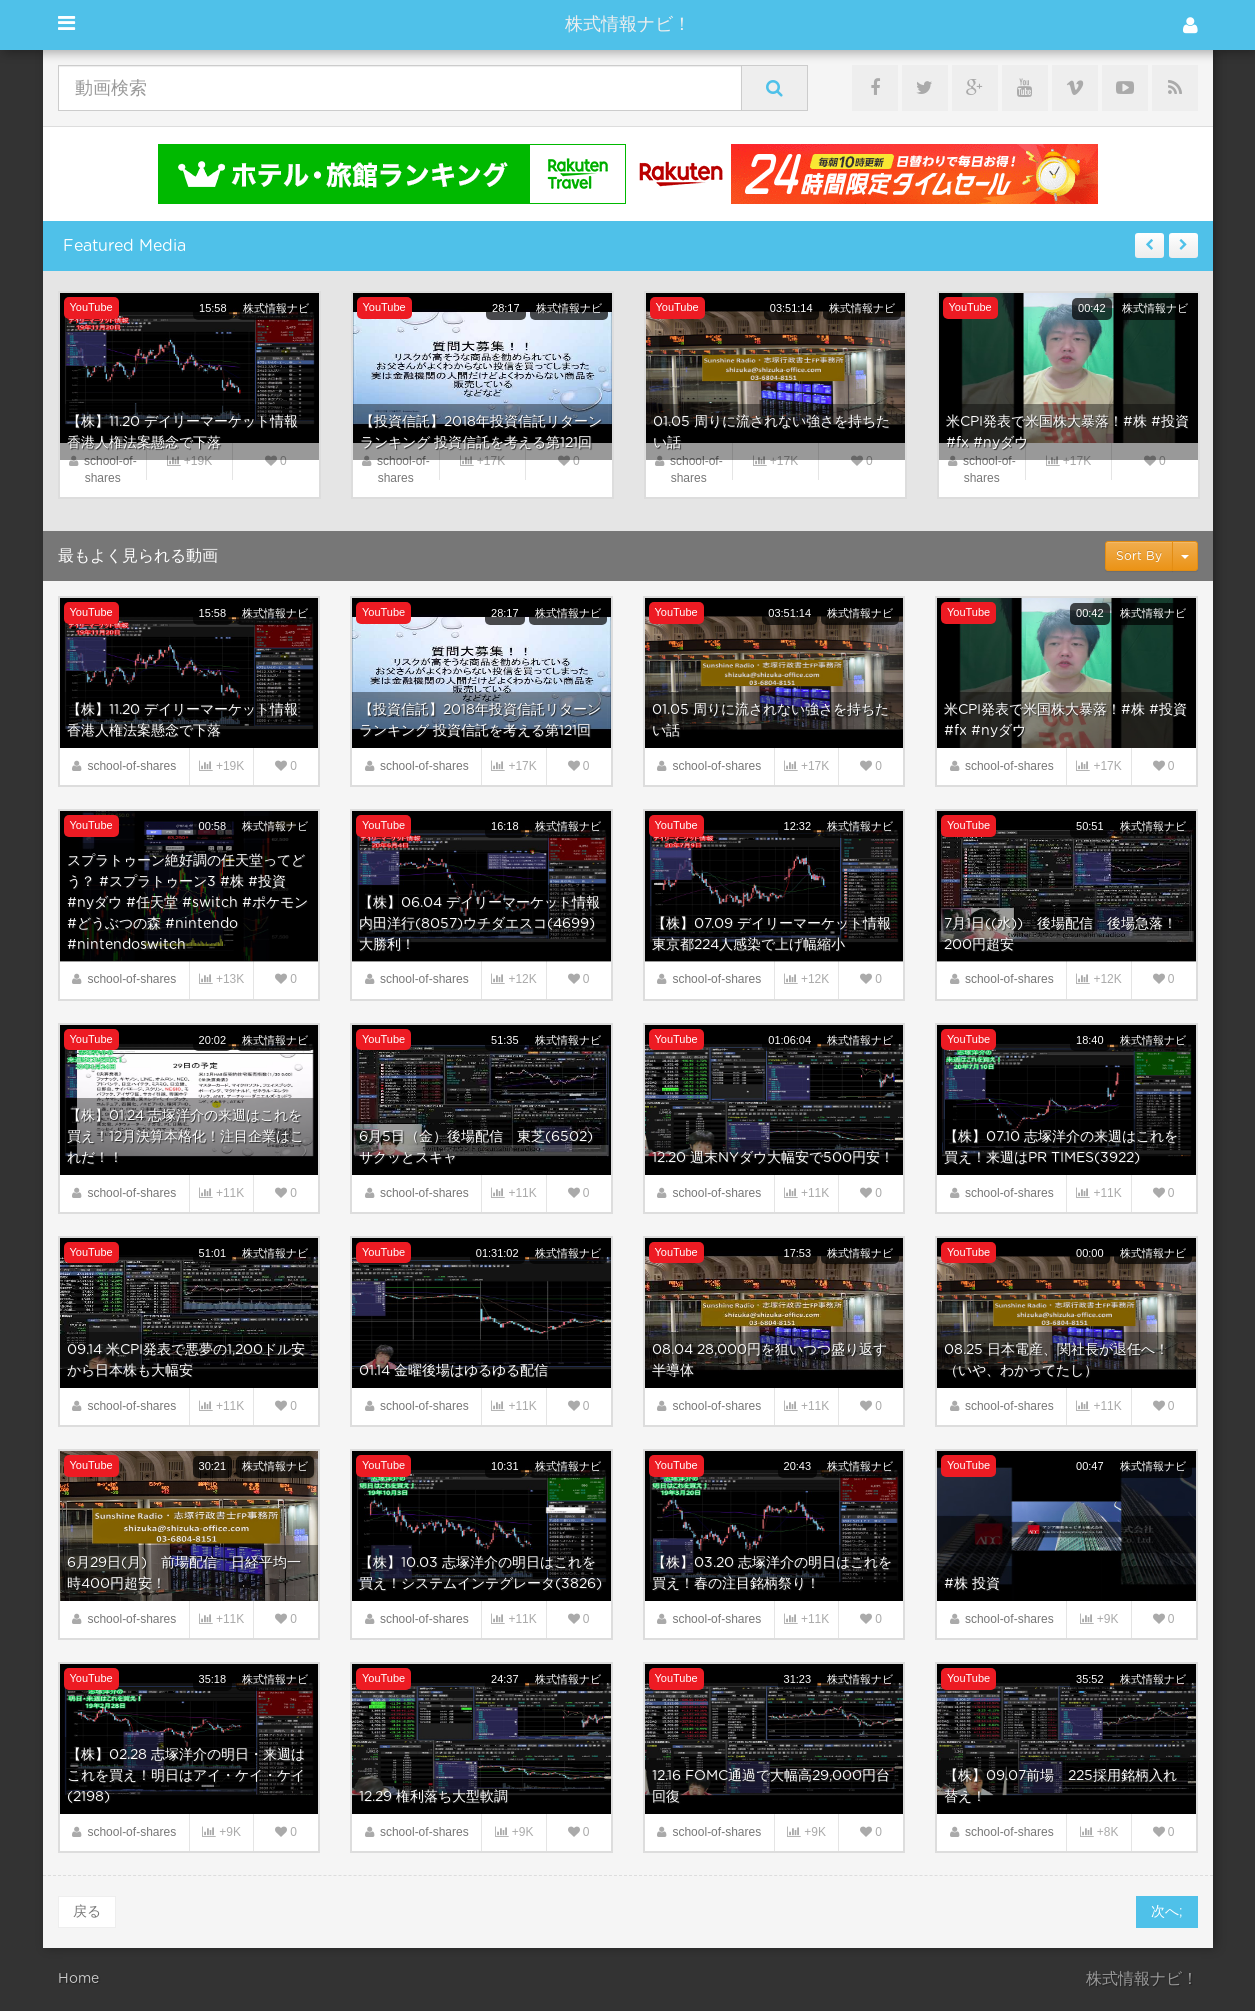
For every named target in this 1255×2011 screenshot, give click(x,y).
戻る (87, 1912)
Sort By (1139, 556)
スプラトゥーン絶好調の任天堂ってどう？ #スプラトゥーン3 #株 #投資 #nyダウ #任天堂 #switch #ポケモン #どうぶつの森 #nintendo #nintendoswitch (187, 903)
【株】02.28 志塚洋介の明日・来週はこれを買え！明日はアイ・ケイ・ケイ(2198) (186, 1776)
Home (78, 1979)
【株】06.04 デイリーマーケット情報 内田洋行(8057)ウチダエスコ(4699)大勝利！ (479, 924)
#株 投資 (972, 1584)
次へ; (1167, 1912)
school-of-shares (131, 766)
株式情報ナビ (276, 308)
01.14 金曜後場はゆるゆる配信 (453, 1371)
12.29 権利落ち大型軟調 (433, 1797)
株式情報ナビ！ (628, 25)
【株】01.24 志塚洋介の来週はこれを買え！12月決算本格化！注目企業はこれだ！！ (185, 1137)
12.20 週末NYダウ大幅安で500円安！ (773, 1158)
